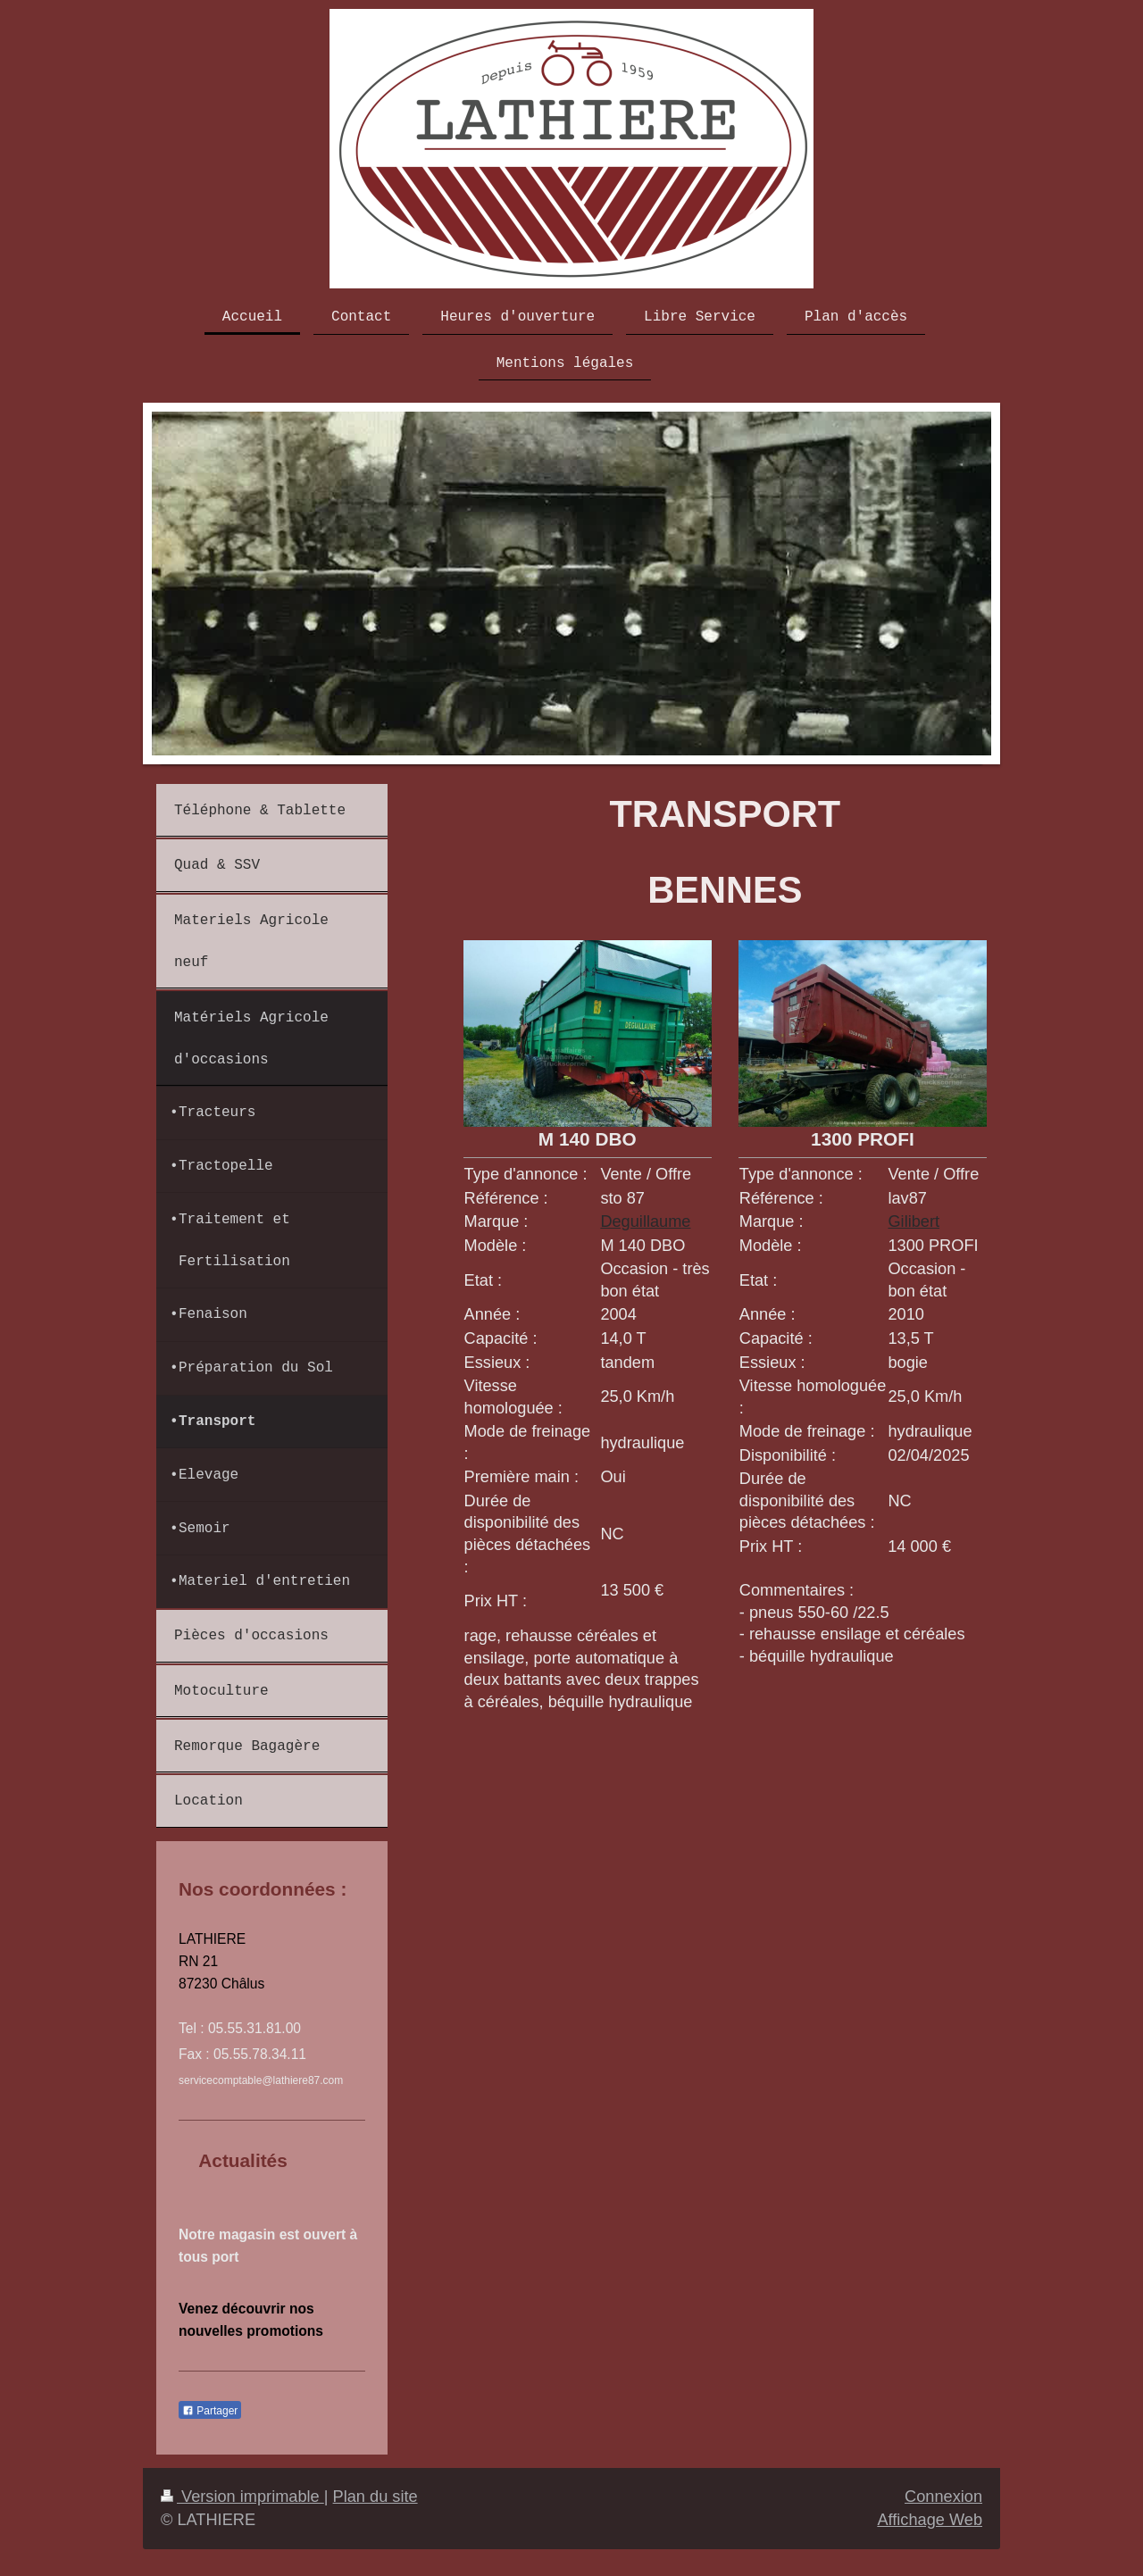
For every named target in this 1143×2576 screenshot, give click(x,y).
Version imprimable (242, 2496)
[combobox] (655, 1613)
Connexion (943, 2496)
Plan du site (375, 2496)
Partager (210, 2411)
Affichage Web (929, 2520)
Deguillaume (645, 1221)
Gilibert (913, 1221)
